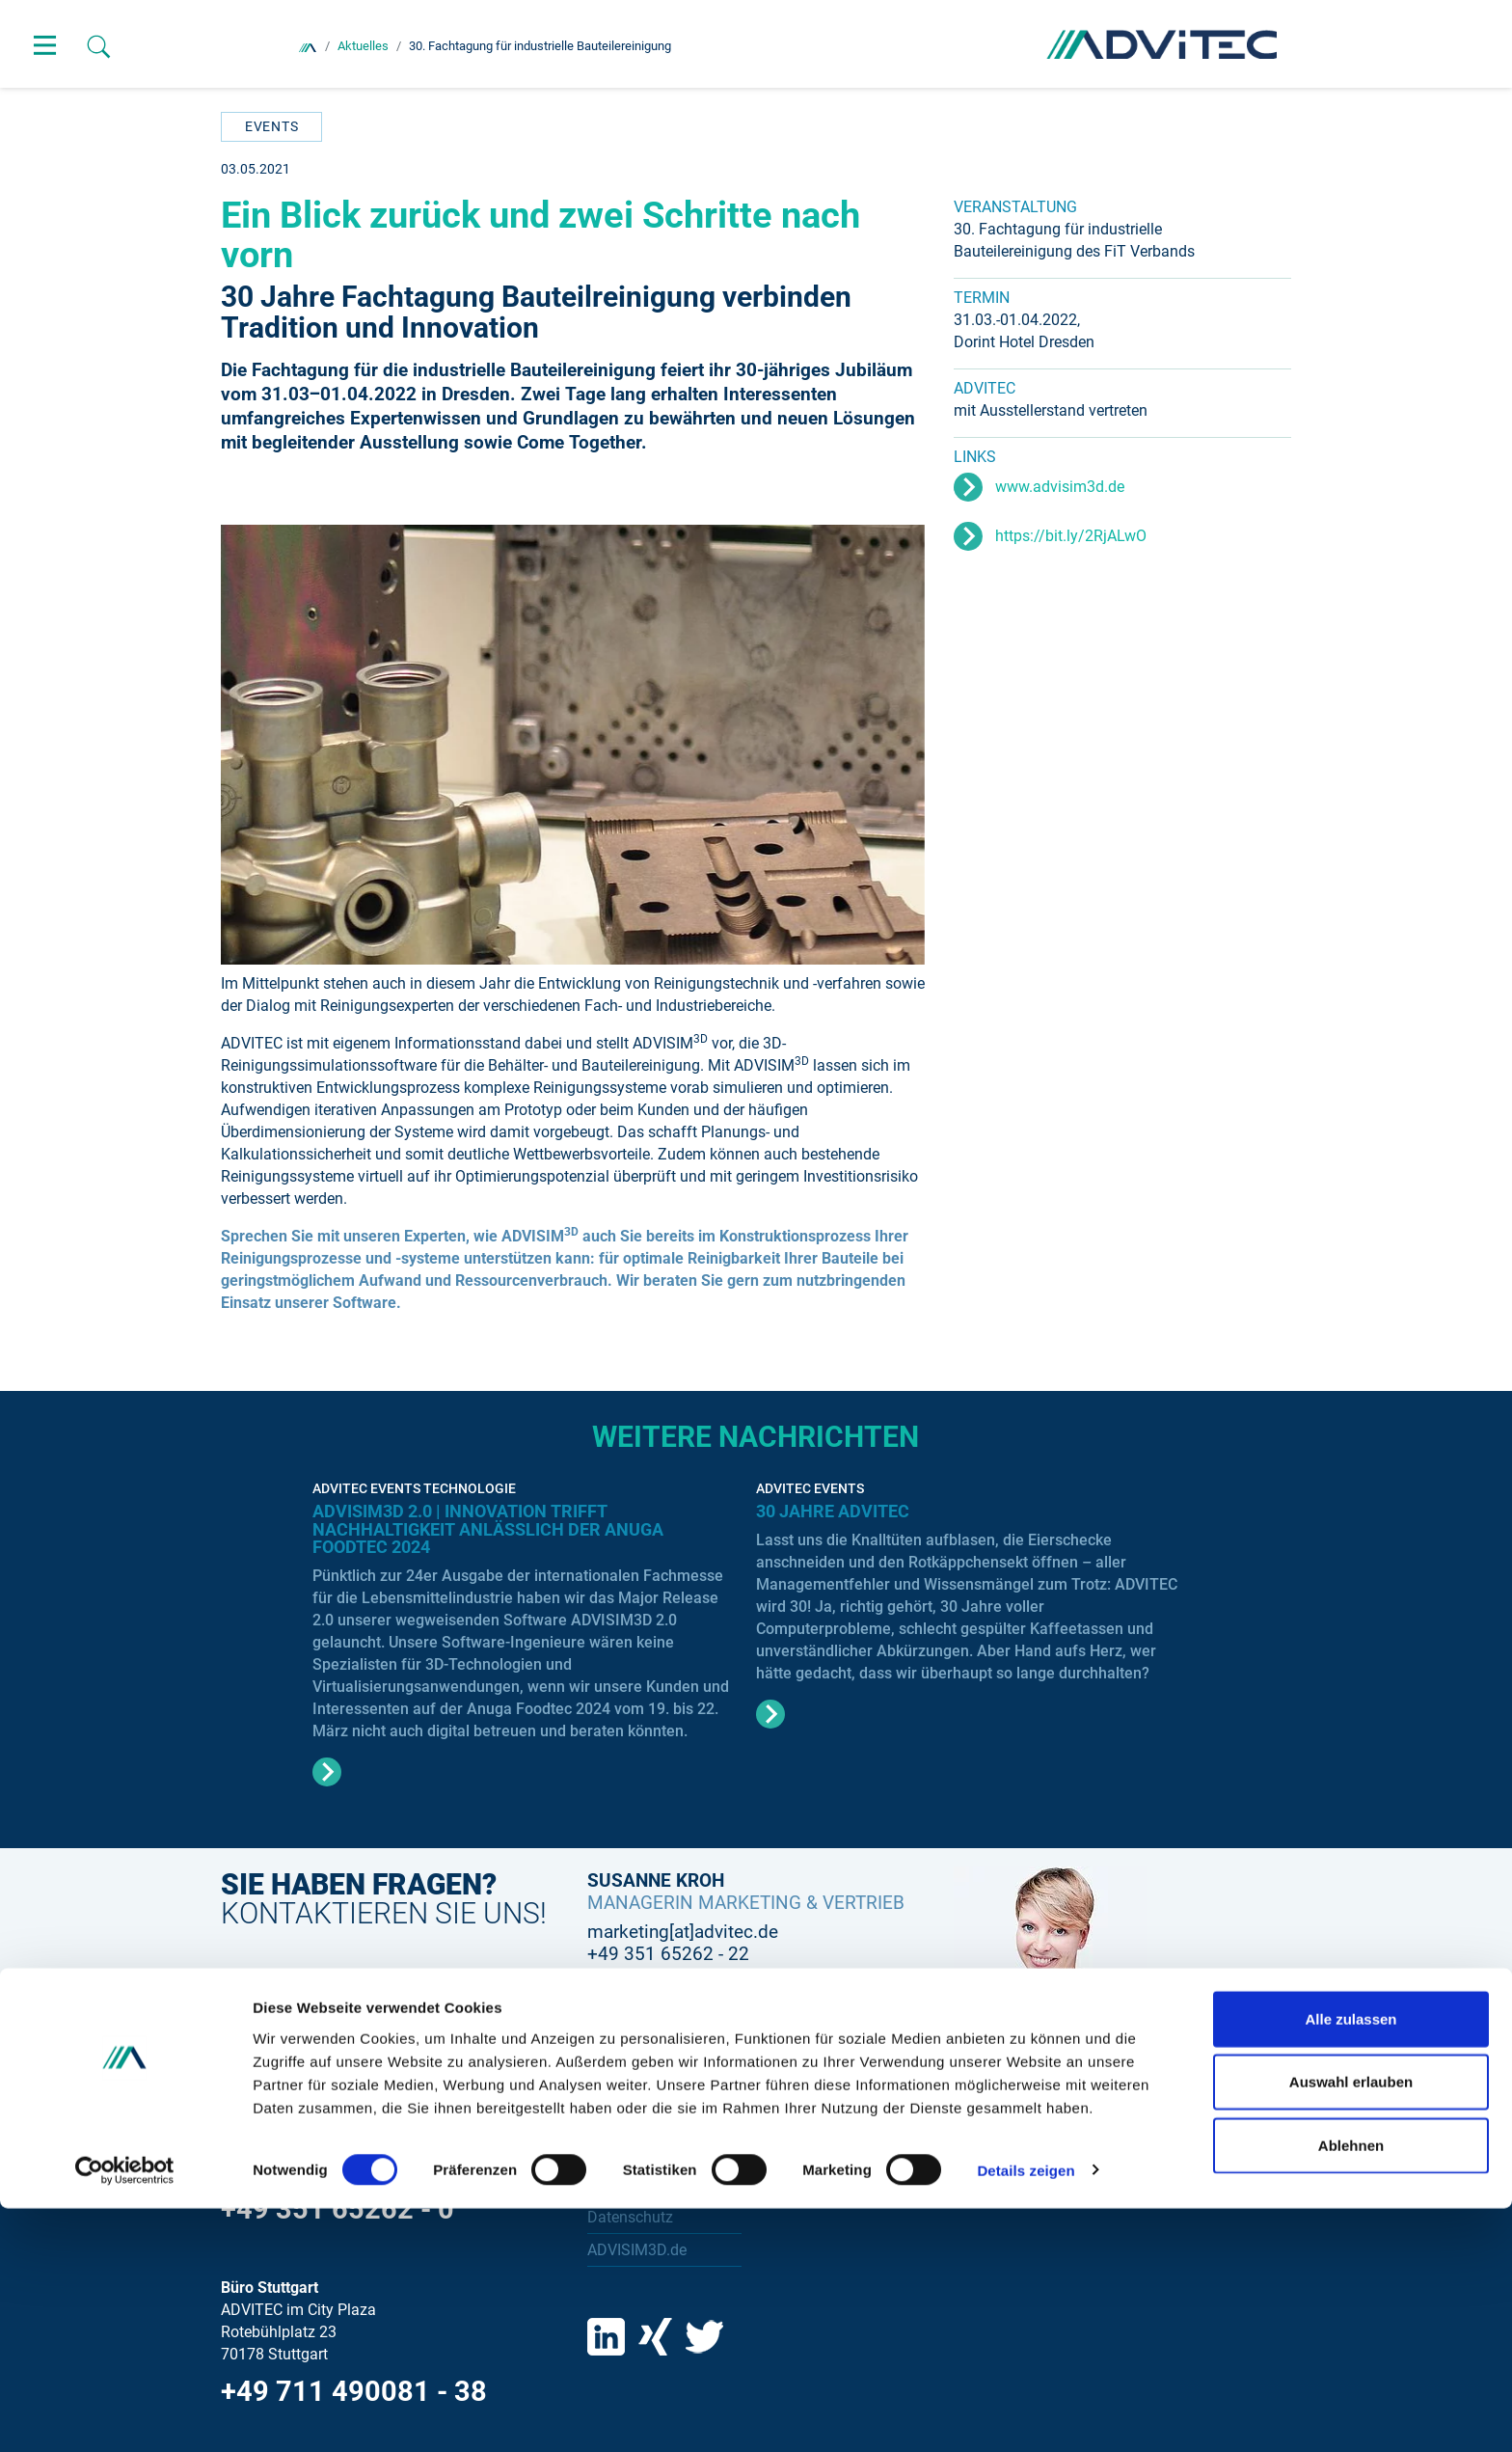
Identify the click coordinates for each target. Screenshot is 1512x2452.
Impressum (625, 2185)
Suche (608, 2120)
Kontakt (613, 2152)
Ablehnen (1351, 2389)
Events (272, 126)
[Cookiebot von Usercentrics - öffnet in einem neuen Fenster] (124, 2414)
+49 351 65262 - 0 (337, 2209)
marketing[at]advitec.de (682, 1932)
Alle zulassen (1350, 2262)
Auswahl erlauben (1351, 2326)
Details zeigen (1025, 2414)
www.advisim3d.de (1059, 486)
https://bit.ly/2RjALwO (1071, 536)
